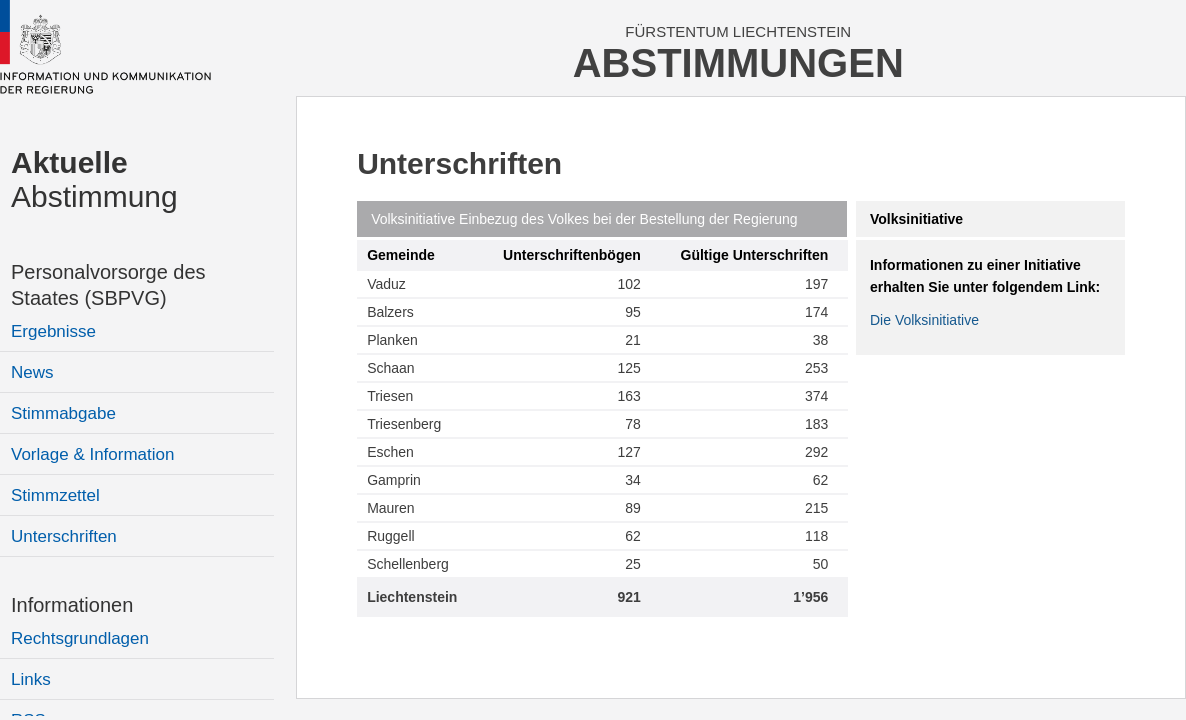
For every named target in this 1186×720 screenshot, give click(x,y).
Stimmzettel (55, 495)
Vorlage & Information (92, 454)
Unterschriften (64, 536)
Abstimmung (94, 179)
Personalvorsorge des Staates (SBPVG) (108, 285)
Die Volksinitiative (924, 320)
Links (31, 679)
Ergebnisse (53, 331)
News (32, 372)
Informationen (72, 605)
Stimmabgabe (63, 413)
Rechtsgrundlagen (80, 638)
